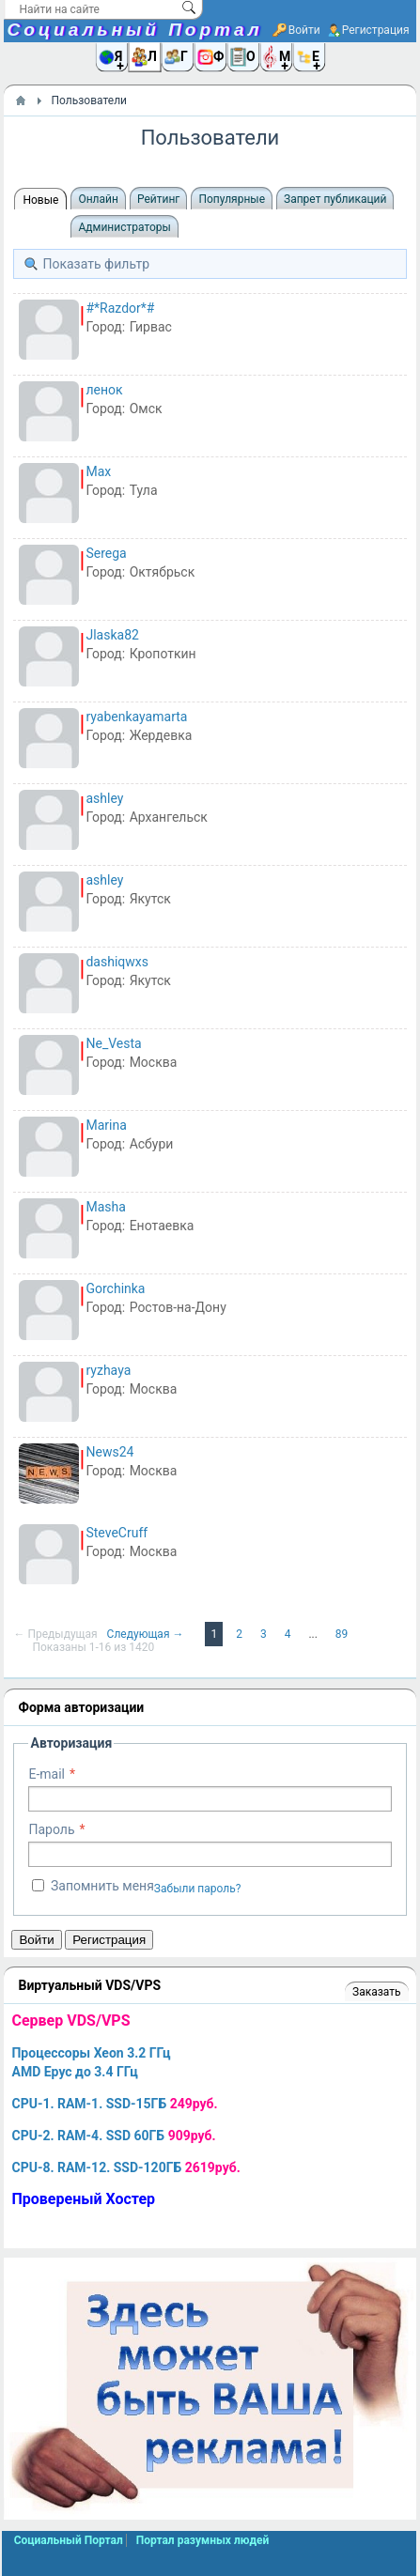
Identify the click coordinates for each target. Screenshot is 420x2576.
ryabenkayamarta (136, 716)
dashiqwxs (117, 961)
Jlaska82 (112, 634)
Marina (106, 1125)
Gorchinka (115, 1288)
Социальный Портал (134, 29)
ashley (104, 798)
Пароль (51, 1829)
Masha (105, 1206)
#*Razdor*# (120, 308)
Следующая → (147, 1634)
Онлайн (98, 199)
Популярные (231, 199)
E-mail (46, 1774)
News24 (109, 1451)
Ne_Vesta (113, 1043)
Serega (106, 553)
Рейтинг (158, 199)
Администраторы (124, 227)
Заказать (376, 1991)
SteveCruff (117, 1532)
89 (342, 1634)
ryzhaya (108, 1370)
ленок (104, 389)
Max (98, 471)
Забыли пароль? (197, 1888)
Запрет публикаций (335, 199)
